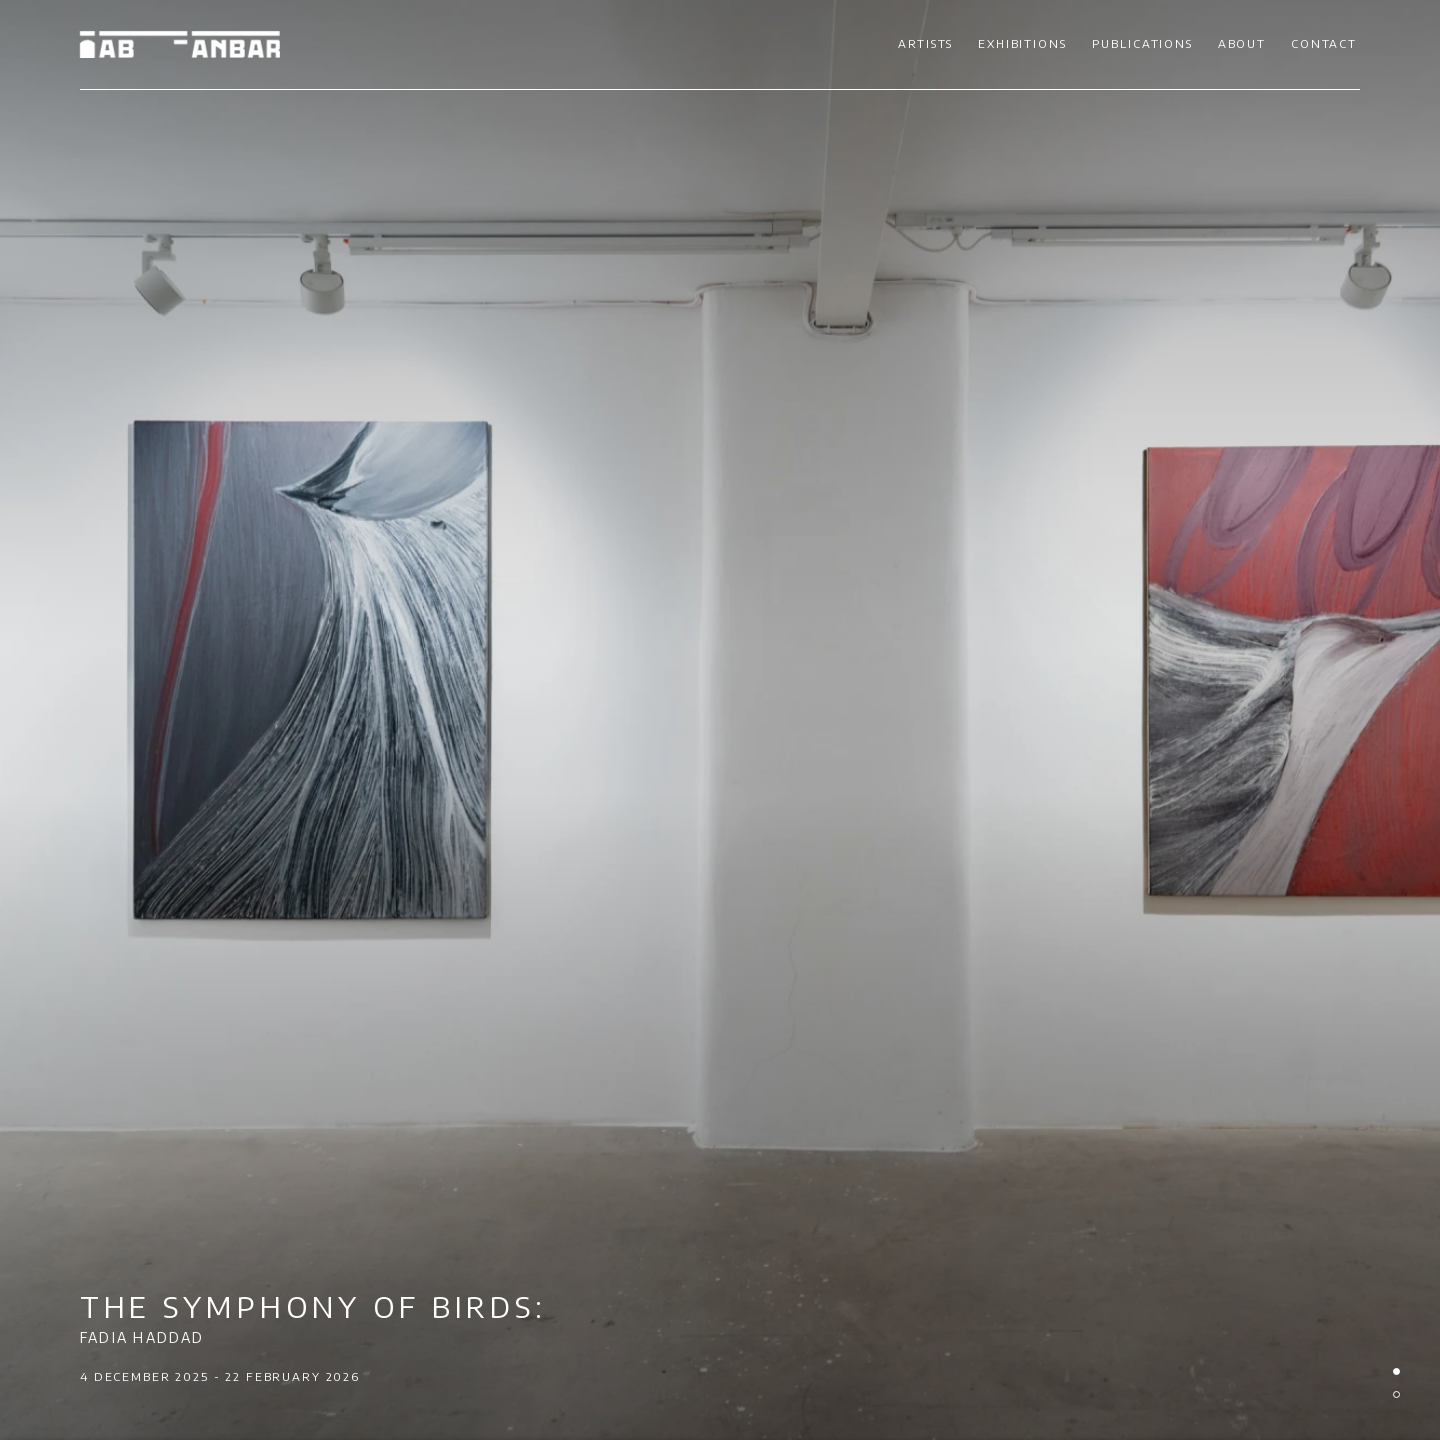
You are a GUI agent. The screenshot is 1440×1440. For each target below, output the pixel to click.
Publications (1142, 43)
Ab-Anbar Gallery (180, 44)
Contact (1324, 43)
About (1242, 43)
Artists (925, 43)
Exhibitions (1022, 43)
